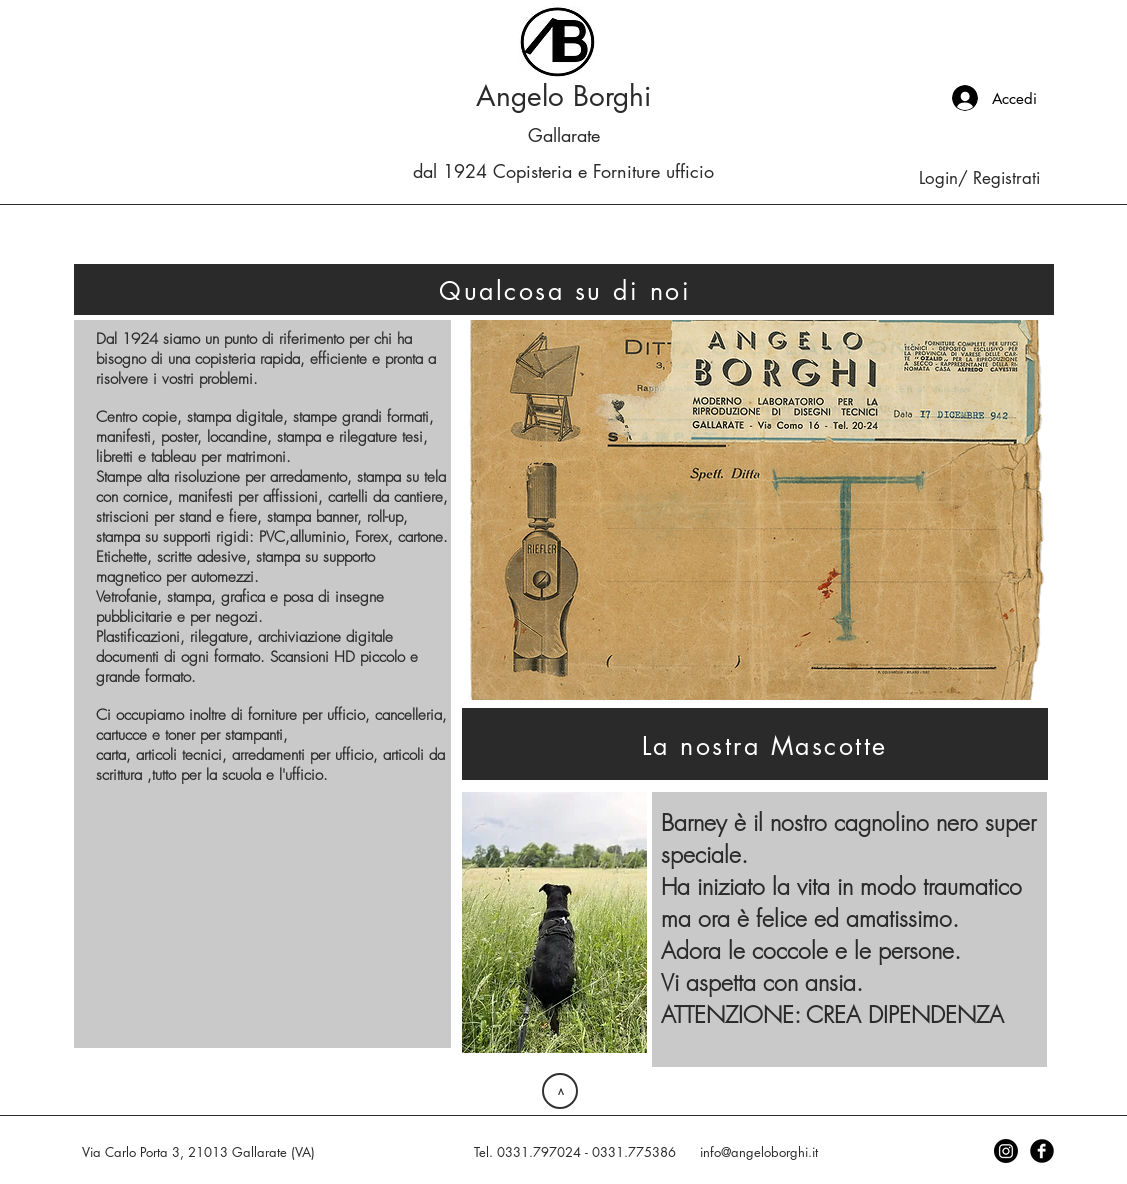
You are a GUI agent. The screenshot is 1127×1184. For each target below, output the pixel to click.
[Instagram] (1006, 1151)
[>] (560, 1091)
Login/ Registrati (979, 178)
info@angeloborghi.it (759, 1152)
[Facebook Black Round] (1042, 1151)
